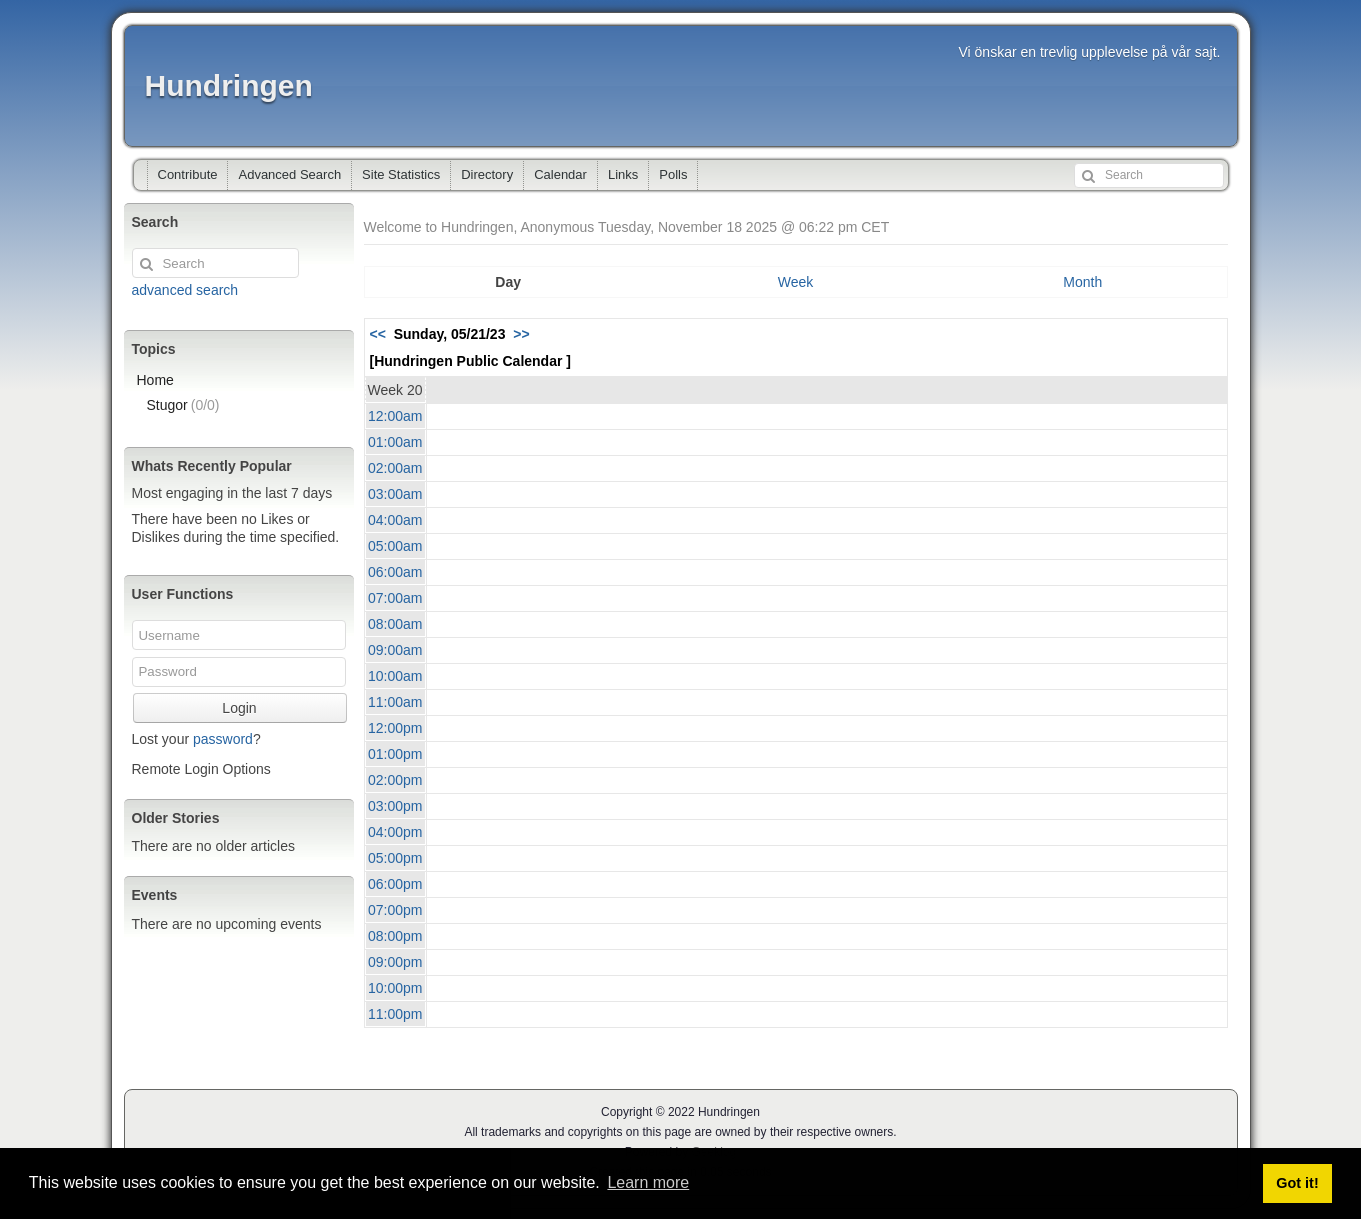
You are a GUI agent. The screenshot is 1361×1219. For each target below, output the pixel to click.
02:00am (395, 468)
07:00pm (395, 910)
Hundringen (229, 85)
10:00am (395, 676)
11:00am (395, 702)
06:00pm (395, 884)
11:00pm (395, 1014)
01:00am (395, 442)
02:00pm (395, 780)
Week (796, 282)
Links (623, 174)
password (223, 739)
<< (378, 334)
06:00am (395, 572)
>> (521, 334)
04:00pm (395, 832)
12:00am (395, 416)
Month (1082, 282)
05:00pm (395, 858)
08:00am (395, 624)
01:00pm (395, 754)
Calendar (560, 174)
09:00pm (395, 962)
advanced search (185, 290)
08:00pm (395, 936)
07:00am (395, 598)
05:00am (395, 546)
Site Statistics (401, 174)
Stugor (183, 405)
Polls (673, 174)
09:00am (395, 650)
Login (239, 708)
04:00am (395, 520)
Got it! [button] (1297, 1183)
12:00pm (395, 728)
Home (155, 380)
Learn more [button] (648, 1182)
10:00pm (395, 988)
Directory (487, 174)
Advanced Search (289, 174)
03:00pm (395, 806)
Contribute (188, 174)
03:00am (395, 494)
